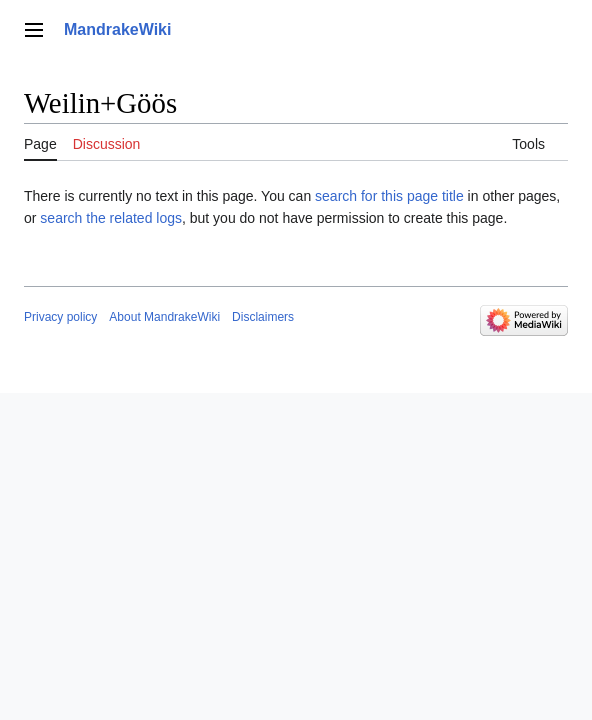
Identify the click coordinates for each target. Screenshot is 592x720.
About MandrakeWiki (164, 317)
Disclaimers (263, 317)
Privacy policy (60, 317)
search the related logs (111, 218)
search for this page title (389, 196)
